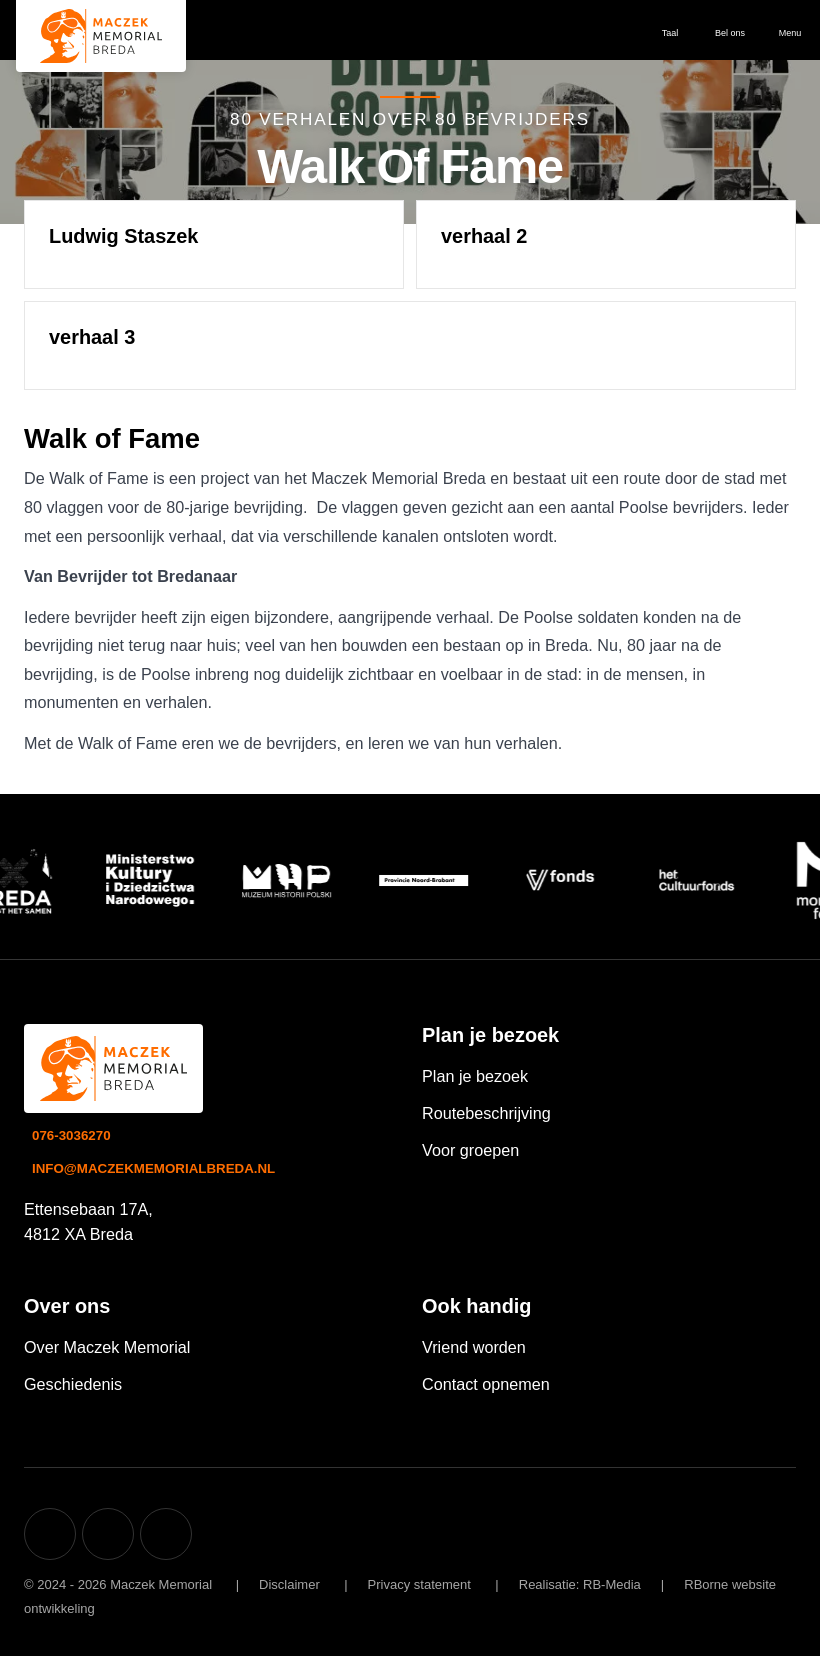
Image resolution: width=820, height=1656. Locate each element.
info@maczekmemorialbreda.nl (153, 1168)
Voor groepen (470, 1150)
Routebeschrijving (486, 1113)
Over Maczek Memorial (107, 1347)
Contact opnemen (486, 1384)
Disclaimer (289, 1584)
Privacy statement (419, 1584)
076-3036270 (71, 1135)
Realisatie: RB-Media (580, 1584)
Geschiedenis (73, 1384)
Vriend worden (474, 1347)
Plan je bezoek (475, 1076)
